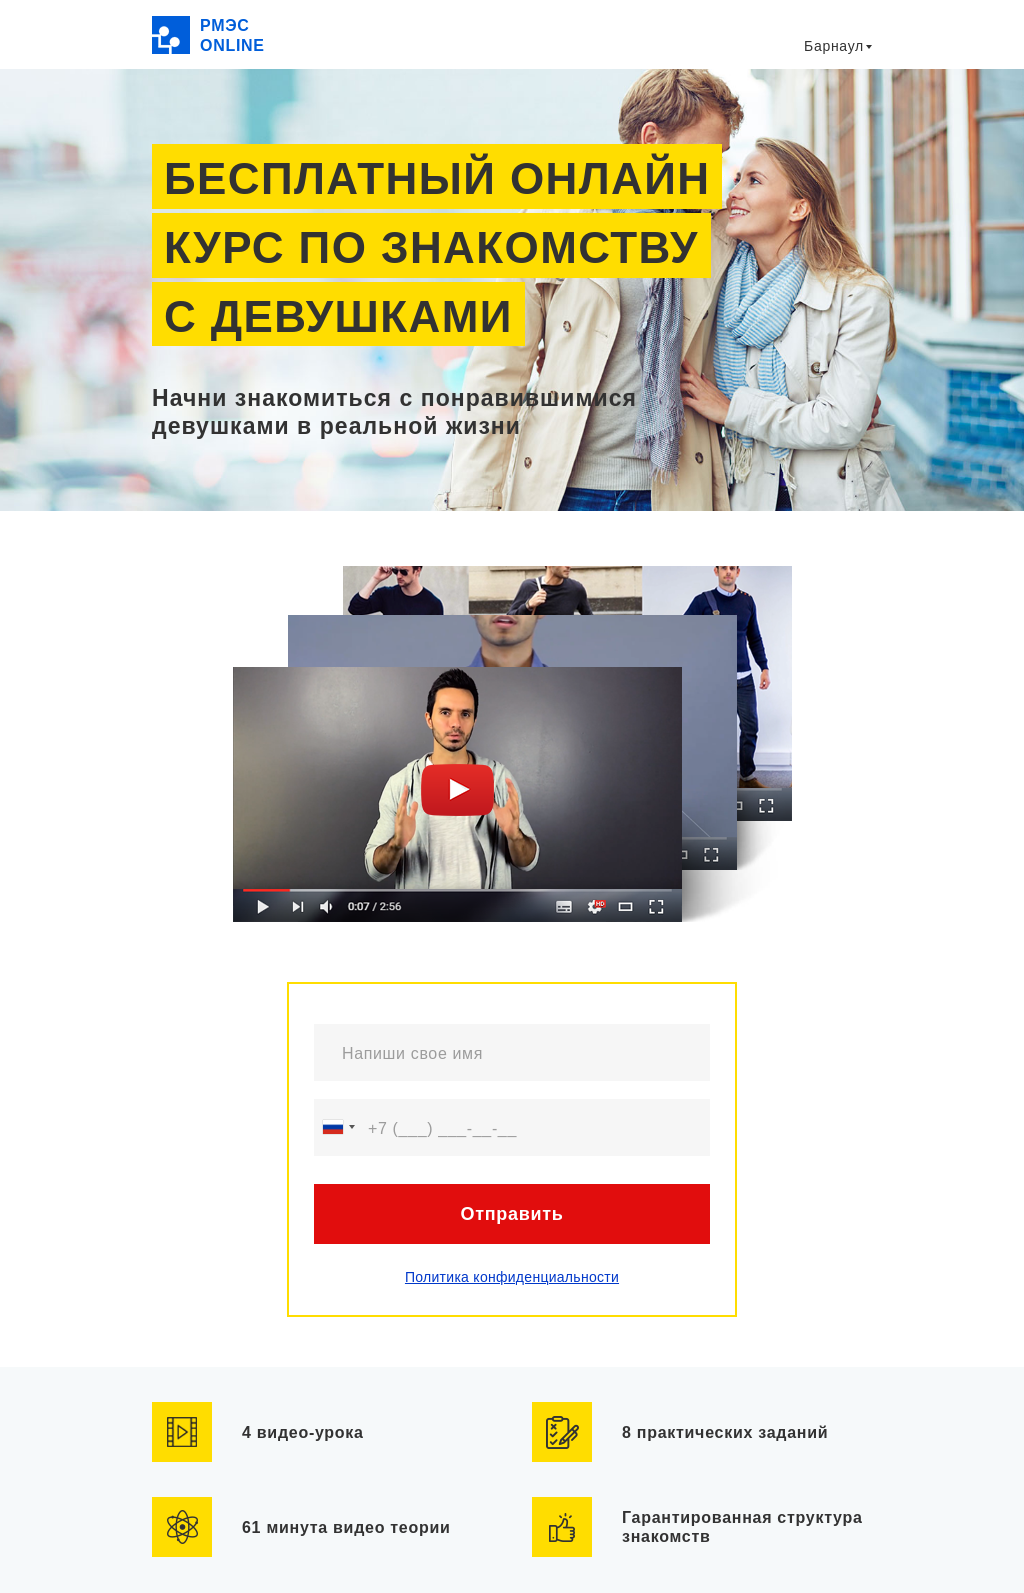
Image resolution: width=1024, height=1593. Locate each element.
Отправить (511, 1214)
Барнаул (834, 46)
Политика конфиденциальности (512, 1277)
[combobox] (338, 1127)
